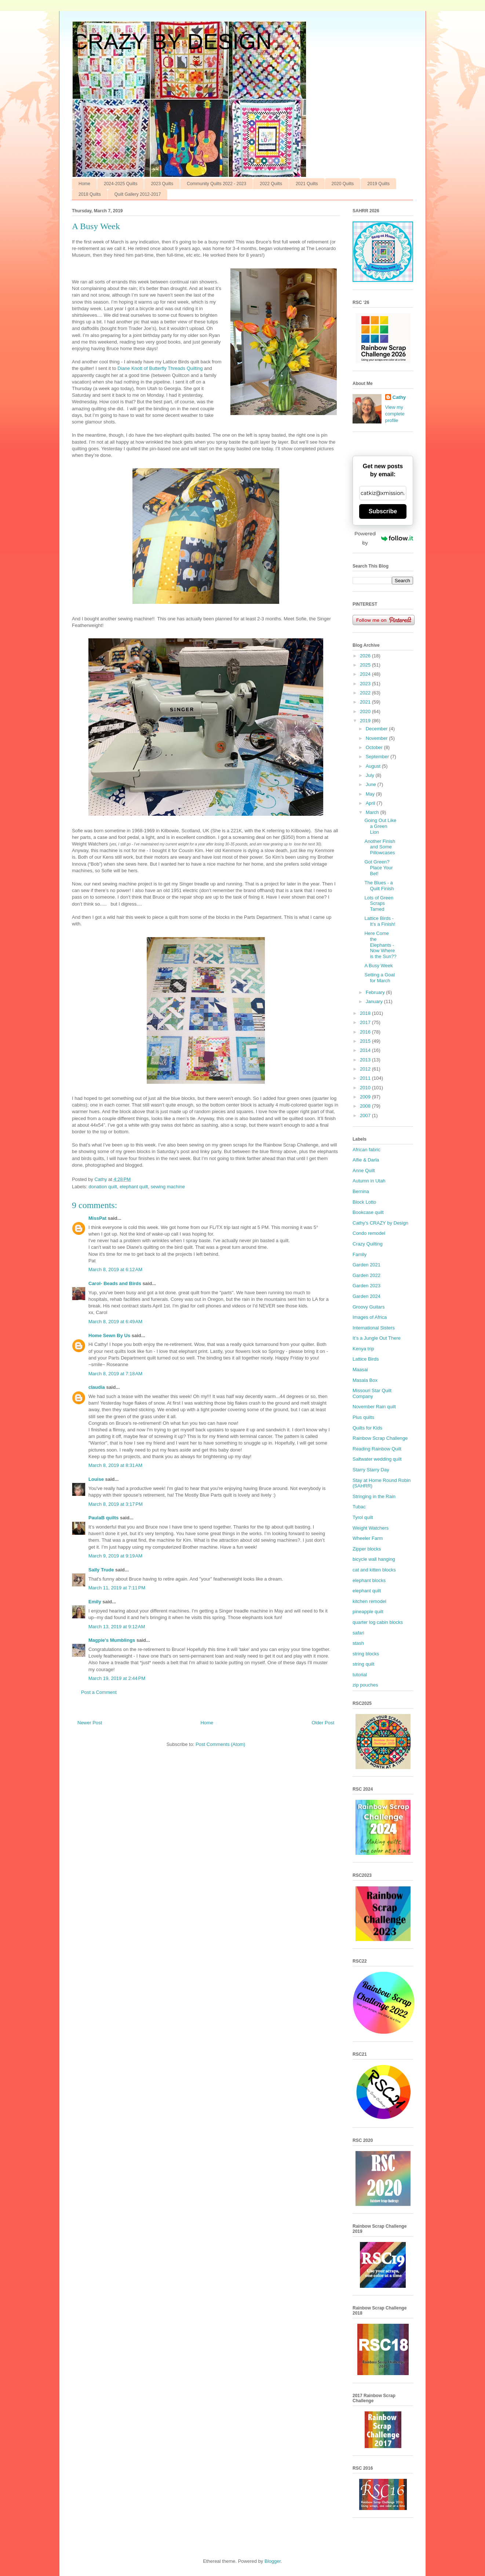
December (377, 728)
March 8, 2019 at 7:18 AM (115, 1373)
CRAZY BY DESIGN (172, 41)
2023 (366, 683)
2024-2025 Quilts (120, 183)
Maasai (360, 1369)
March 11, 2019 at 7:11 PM (116, 1587)
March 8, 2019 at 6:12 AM (115, 1269)
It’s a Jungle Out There (377, 1338)
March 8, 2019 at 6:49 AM (115, 1321)
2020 (366, 711)
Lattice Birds (366, 1359)
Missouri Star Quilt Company (372, 1393)
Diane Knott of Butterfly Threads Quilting (160, 368)
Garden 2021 (366, 1264)
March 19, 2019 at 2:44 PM (116, 1678)
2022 (366, 693)
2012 (366, 1069)
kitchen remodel (369, 1601)
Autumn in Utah (369, 1181)
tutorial (360, 1674)
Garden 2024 (366, 1296)
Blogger (273, 2561)
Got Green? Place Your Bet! (378, 867)
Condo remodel (369, 1233)
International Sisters (374, 1328)
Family (360, 1254)
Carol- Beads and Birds (114, 1283)
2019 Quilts (378, 183)
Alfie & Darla (366, 1160)
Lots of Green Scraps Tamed (378, 903)
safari (358, 1633)
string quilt (363, 1664)
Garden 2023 (366, 1285)
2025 (366, 665)
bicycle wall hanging (374, 1559)
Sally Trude (101, 1570)
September (378, 756)
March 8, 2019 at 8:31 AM (115, 1465)
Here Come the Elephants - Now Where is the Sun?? (380, 945)
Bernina (361, 1191)
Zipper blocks (367, 1549)
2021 (366, 702)
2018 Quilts (90, 194)
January (375, 1001)
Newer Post (89, 1722)
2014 (366, 1050)
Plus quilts (363, 1417)
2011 (366, 1078)
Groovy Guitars (368, 1307)
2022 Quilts (271, 183)
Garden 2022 (366, 1275)
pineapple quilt (368, 1611)
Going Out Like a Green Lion (380, 826)
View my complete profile (395, 413)
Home (84, 183)
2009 (366, 1097)
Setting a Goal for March (379, 977)
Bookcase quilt (368, 1212)
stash (358, 1643)
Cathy (399, 397)
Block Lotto (364, 1202)
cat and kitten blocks (374, 1570)
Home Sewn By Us (109, 1335)
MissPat (97, 1218)
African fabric (366, 1149)
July (371, 775)
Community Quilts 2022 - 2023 (216, 183)
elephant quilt (134, 1186)
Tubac (359, 1506)
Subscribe (383, 511)
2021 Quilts (307, 183)
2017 (366, 1022)
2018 (366, 1013)
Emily (94, 1601)
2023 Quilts (162, 183)
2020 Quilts (343, 183)
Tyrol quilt (363, 1517)
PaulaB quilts (103, 1517)
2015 (366, 1041)
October (375, 747)
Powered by (383, 538)
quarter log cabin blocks (378, 1622)
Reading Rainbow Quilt (377, 1449)
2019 (366, 720)
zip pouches (365, 1685)
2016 (366, 1032)
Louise (96, 1479)
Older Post (323, 1722)
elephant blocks (369, 1580)
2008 (366, 1106)
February (376, 992)
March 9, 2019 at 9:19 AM (115, 1556)
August (374, 766)
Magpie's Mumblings (111, 1640)
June (372, 784)
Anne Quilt (364, 1170)
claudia (96, 1387)
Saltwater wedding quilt (377, 1459)
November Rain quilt (374, 1406)
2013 (366, 1060)
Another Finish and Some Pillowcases (379, 847)
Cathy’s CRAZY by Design (380, 1223)
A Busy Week (378, 965)
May (371, 794)
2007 (366, 1115)
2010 (366, 1087)
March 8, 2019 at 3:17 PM (115, 1504)
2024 (366, 674)
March (373, 812)
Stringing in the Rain (374, 1496)
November (377, 738)
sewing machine (168, 1186)
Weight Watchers (371, 1528)
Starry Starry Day (371, 1469)
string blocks (366, 1653)
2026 (366, 655)
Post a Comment (99, 1692)
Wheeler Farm (368, 1538)
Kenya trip (363, 1348)
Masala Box (365, 1380)
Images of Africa (370, 1317)
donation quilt (103, 1186)
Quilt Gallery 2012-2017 (137, 194)
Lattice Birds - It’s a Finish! (379, 921)
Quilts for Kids (367, 1428)
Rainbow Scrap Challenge (380, 1438)
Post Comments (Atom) (220, 1744)
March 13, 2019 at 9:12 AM (116, 1626)
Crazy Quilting (368, 1244)
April (371, 803)
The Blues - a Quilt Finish (379, 885)
